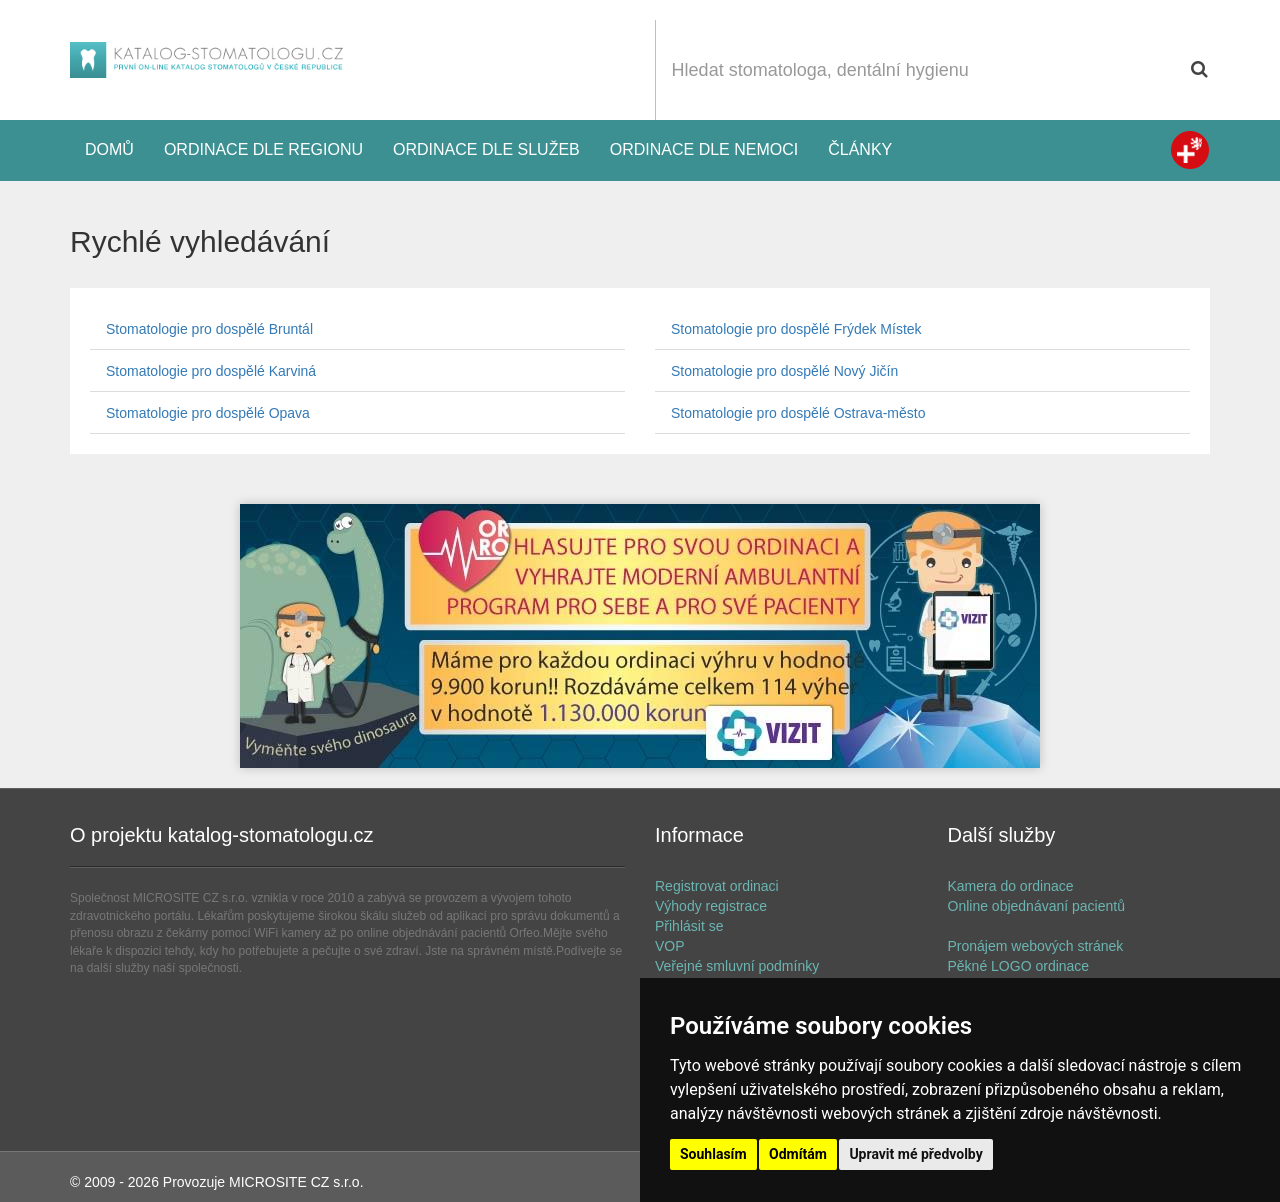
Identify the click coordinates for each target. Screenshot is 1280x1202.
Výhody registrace (711, 906)
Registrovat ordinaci (717, 886)
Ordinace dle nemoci (704, 149)
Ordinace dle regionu (263, 149)
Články (860, 149)
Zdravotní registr (1190, 150)
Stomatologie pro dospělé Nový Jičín (784, 371)
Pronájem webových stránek (1036, 946)
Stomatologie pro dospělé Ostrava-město (798, 413)
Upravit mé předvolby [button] (915, 1154)
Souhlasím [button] (713, 1154)
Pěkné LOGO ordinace (1019, 966)
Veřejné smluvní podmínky (737, 966)
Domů (109, 149)
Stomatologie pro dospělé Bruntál (209, 329)
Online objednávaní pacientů (1036, 906)
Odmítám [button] (798, 1154)
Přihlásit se (689, 926)
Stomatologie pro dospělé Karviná (211, 371)
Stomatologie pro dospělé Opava (208, 413)
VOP (670, 946)
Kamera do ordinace (1011, 886)
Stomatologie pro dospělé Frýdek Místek (796, 329)
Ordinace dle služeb (486, 149)
